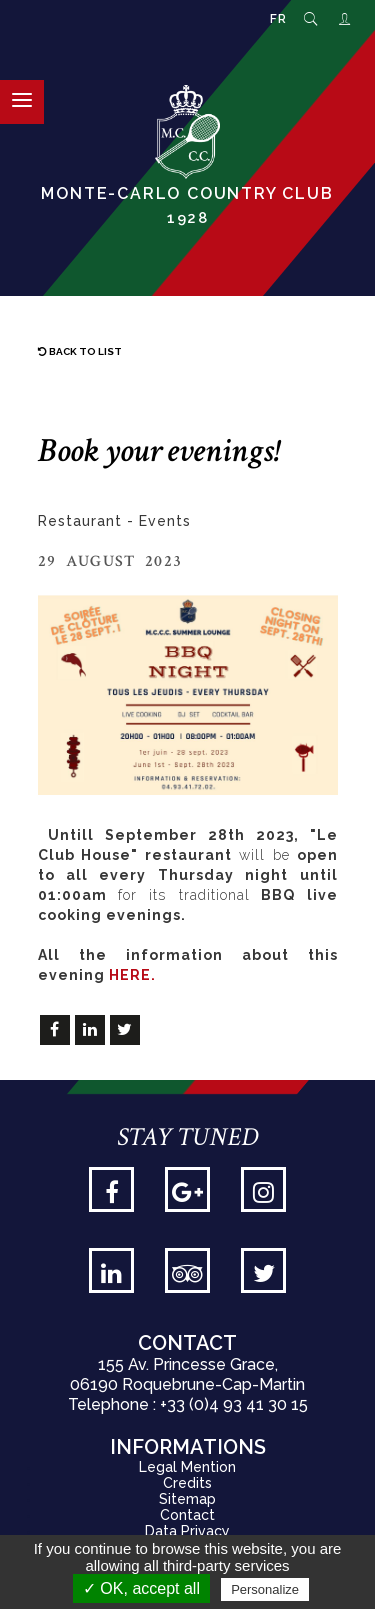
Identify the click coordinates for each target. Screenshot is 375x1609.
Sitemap (187, 1499)
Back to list (80, 351)
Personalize (265, 1589)
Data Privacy (187, 1531)
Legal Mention (187, 1467)
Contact (187, 1515)
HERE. (134, 975)
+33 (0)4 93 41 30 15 (234, 1404)
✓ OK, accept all (141, 1588)
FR (278, 19)
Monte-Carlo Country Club (188, 207)
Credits (187, 1483)
